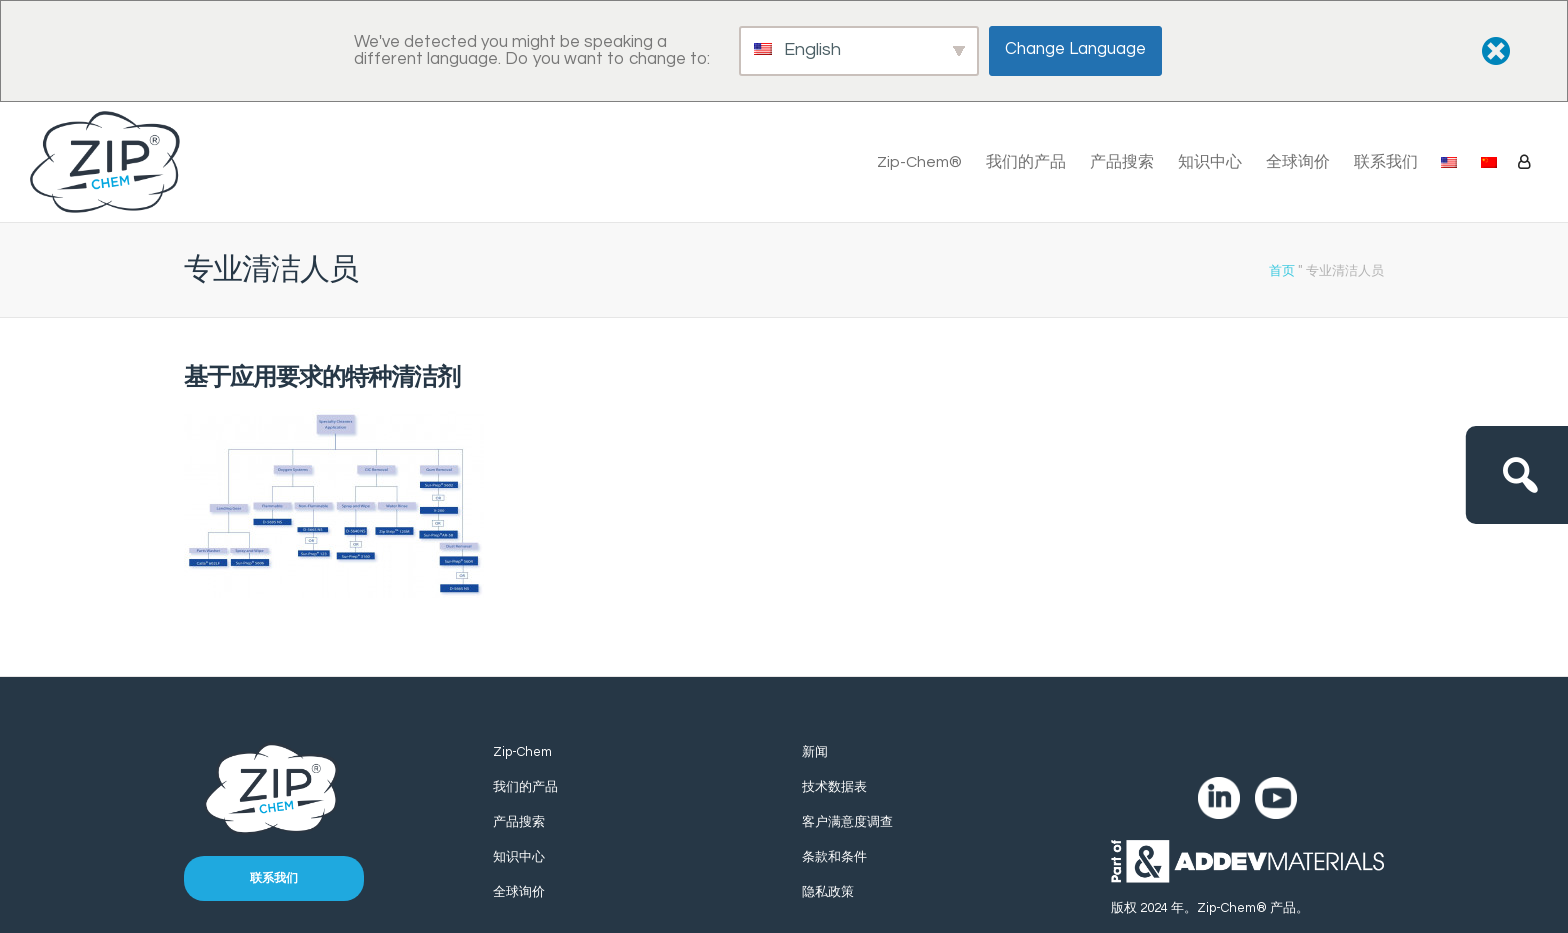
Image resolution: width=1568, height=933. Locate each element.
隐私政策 (828, 892)
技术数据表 (834, 787)
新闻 (815, 752)
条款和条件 (834, 857)
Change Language (1075, 49)
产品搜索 (1122, 162)
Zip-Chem (522, 752)
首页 (1282, 270)
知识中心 (1210, 162)
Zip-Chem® (919, 162)
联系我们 (1386, 162)
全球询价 (1298, 162)
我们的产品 (1026, 162)
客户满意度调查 (847, 822)
